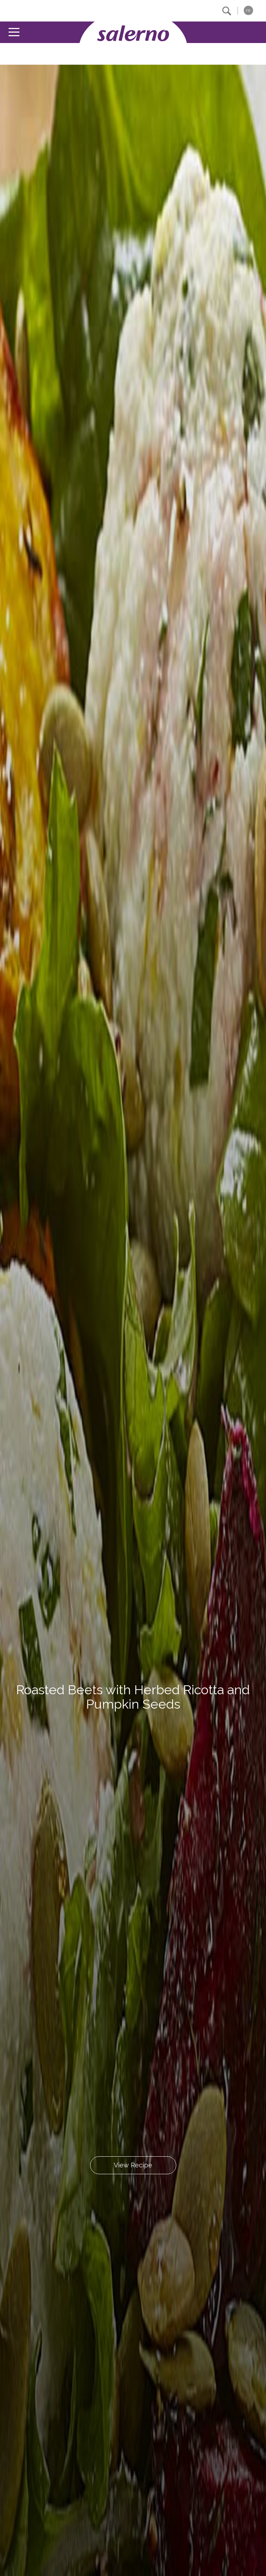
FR (248, 11)
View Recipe (133, 2165)
